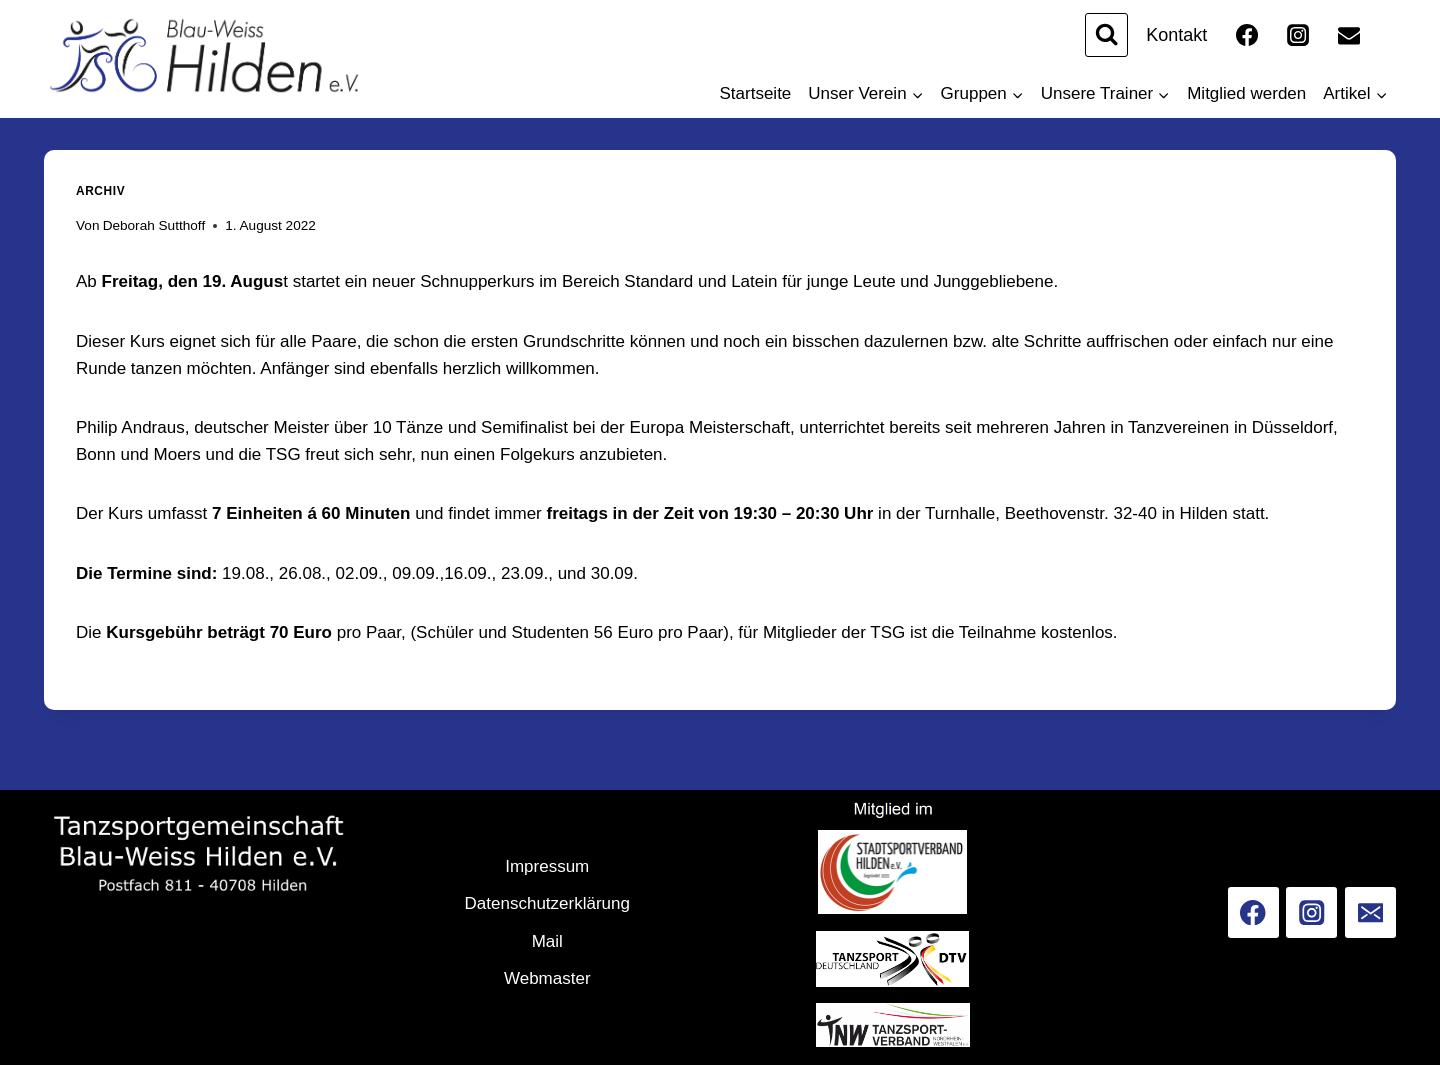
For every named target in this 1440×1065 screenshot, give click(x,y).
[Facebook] (1247, 35)
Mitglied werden (1246, 93)
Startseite (756, 93)
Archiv (100, 191)
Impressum (547, 866)
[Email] (1349, 35)
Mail (547, 941)
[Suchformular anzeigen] (1106, 34)
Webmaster (547, 978)
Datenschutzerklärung (547, 903)
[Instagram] (1298, 35)
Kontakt (1176, 35)
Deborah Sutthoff (154, 225)
